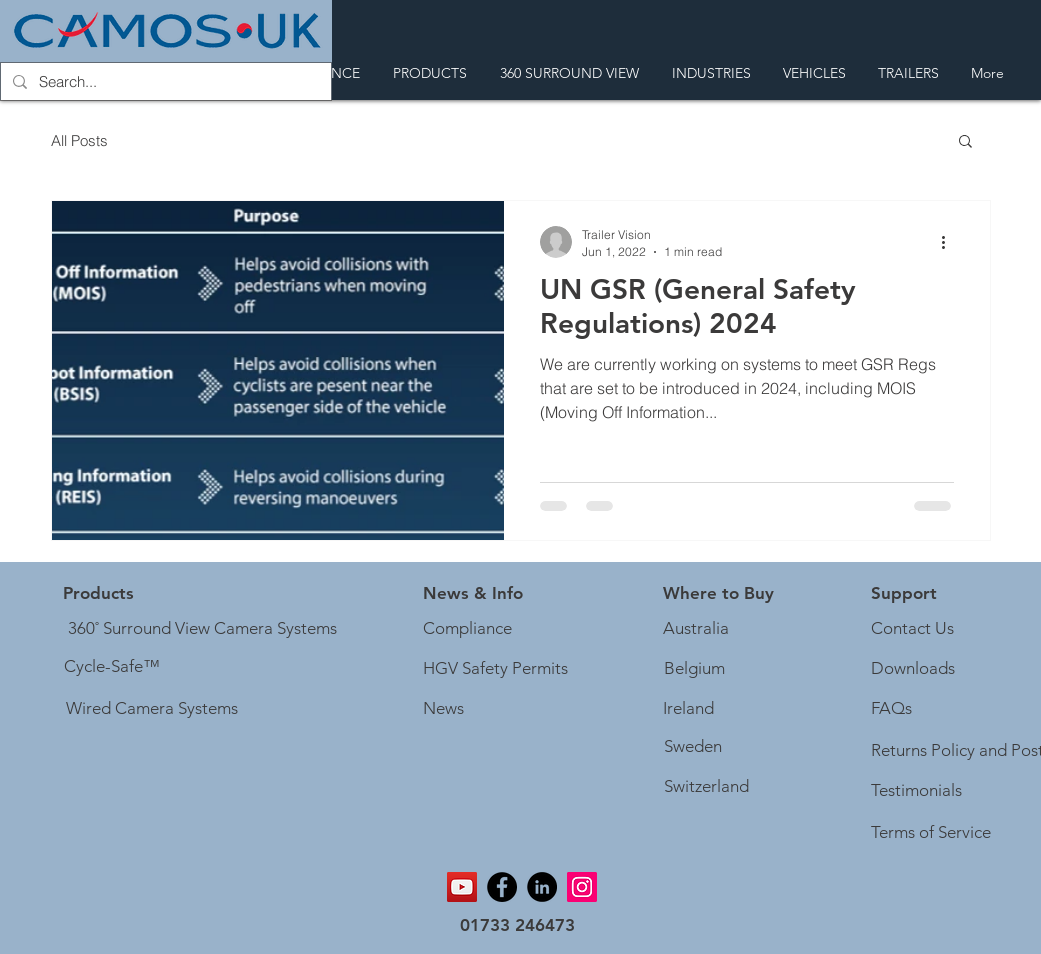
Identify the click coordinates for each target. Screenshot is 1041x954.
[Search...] (164, 81)
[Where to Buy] (718, 594)
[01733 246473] (518, 926)
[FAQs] (892, 709)
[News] (444, 709)
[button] (965, 142)
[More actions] (951, 242)
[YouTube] (462, 887)
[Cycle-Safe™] (112, 667)
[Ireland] (689, 709)
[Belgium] (694, 669)
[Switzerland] (707, 787)
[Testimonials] (917, 791)
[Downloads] (913, 669)
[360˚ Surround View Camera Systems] (202, 629)
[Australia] (696, 629)
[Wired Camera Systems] (152, 709)
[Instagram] (582, 887)
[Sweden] (693, 747)
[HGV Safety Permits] (499, 669)
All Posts (79, 140)
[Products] (98, 594)
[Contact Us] (913, 629)
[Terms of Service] (934, 833)
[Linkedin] (542, 887)
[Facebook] (502, 887)
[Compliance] (468, 629)
